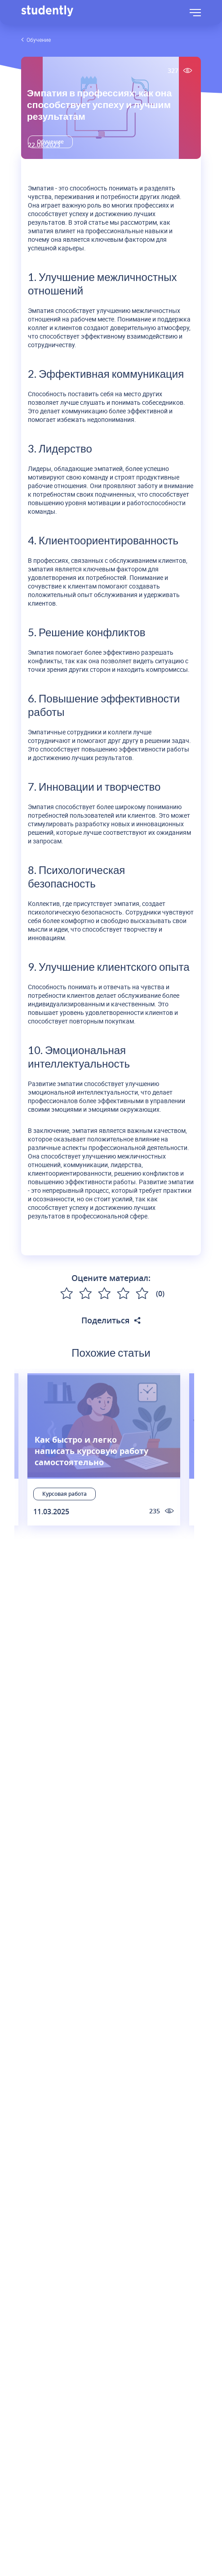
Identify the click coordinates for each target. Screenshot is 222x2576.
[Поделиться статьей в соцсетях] (137, 1320)
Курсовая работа (64, 1494)
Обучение (39, 39)
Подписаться (111, 1607)
